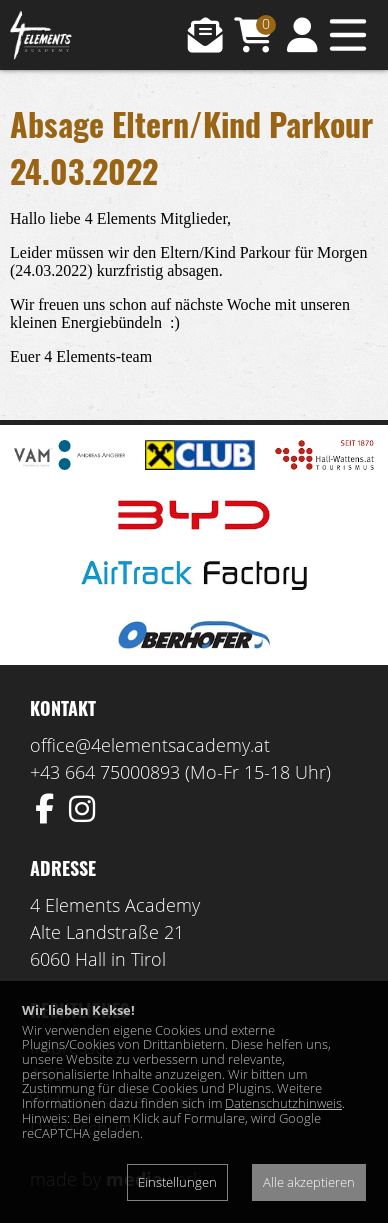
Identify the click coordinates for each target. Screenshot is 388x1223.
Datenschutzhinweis (283, 1103)
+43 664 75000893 (105, 772)
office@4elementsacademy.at (150, 745)
